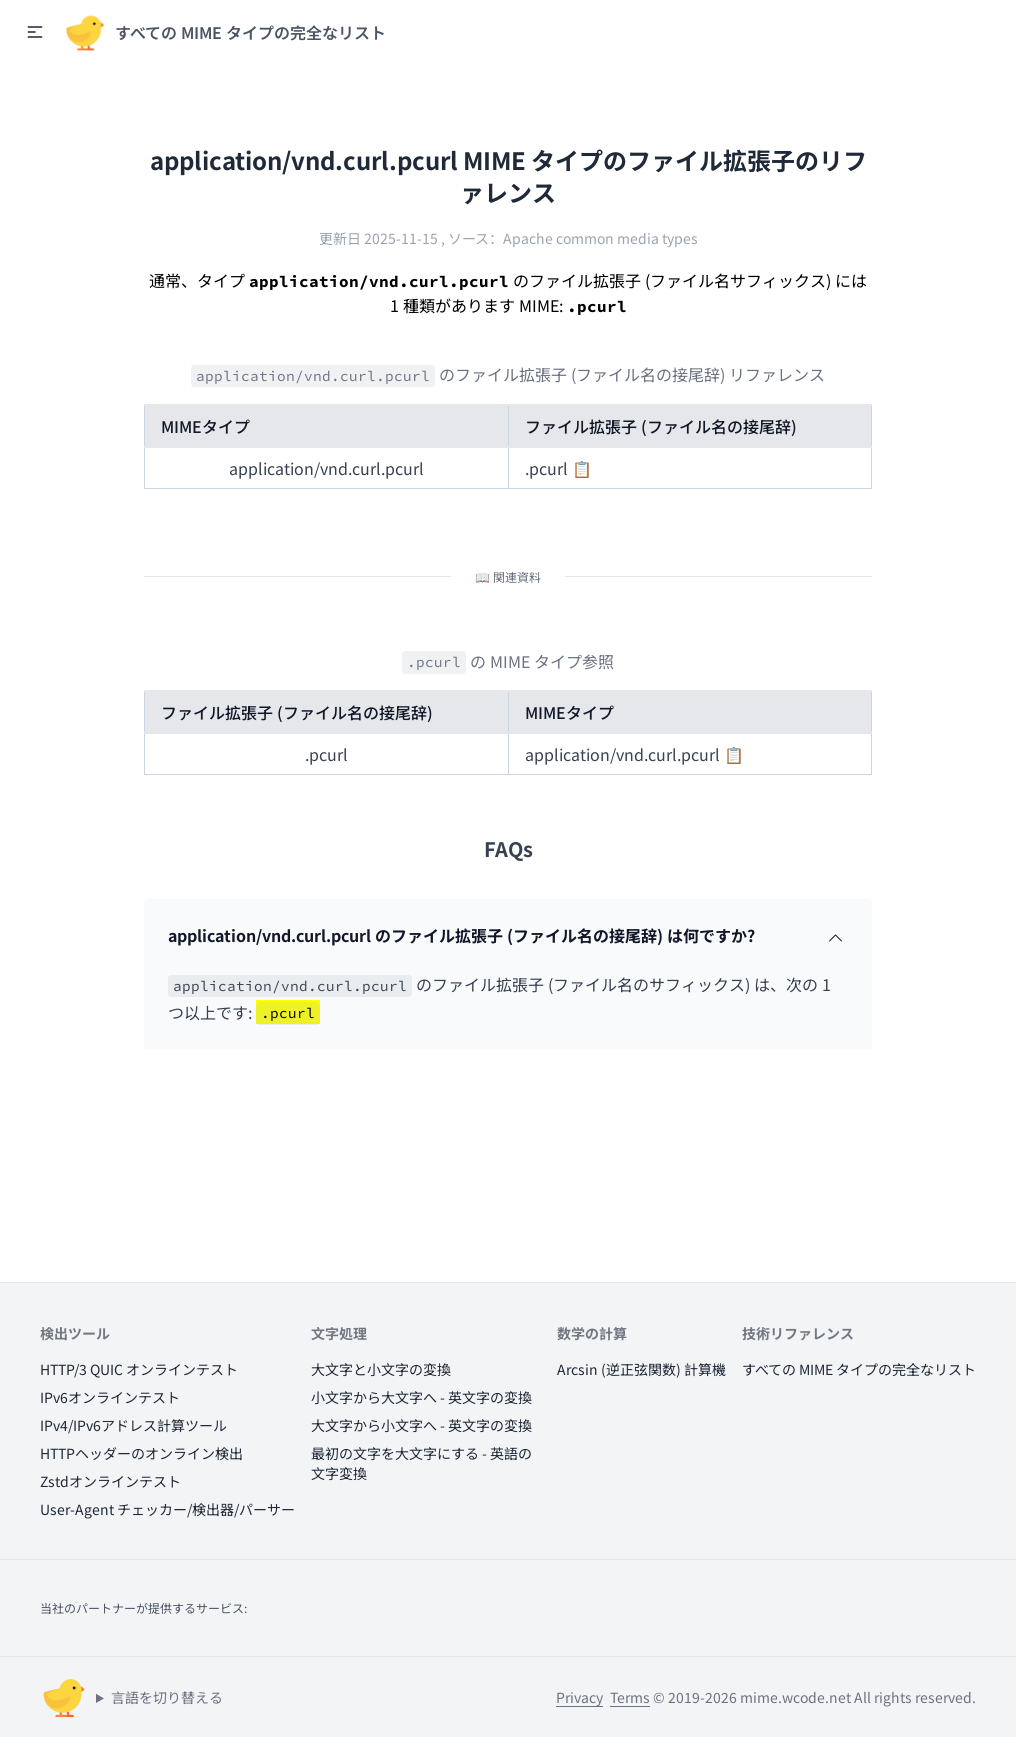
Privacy (579, 1697)
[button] (35, 32)
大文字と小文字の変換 (381, 1369)
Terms (630, 1697)
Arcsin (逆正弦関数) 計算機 (641, 1369)
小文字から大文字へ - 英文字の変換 (421, 1397)
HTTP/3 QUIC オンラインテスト (139, 1369)
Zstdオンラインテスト (110, 1481)
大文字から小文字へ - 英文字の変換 (421, 1425)
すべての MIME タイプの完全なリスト (859, 1369)
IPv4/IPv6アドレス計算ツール (133, 1425)
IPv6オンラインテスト (110, 1397)
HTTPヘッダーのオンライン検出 (141, 1453)
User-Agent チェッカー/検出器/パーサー (167, 1509)
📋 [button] (582, 468)
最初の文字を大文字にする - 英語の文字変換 (421, 1463)
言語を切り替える (167, 1697)
